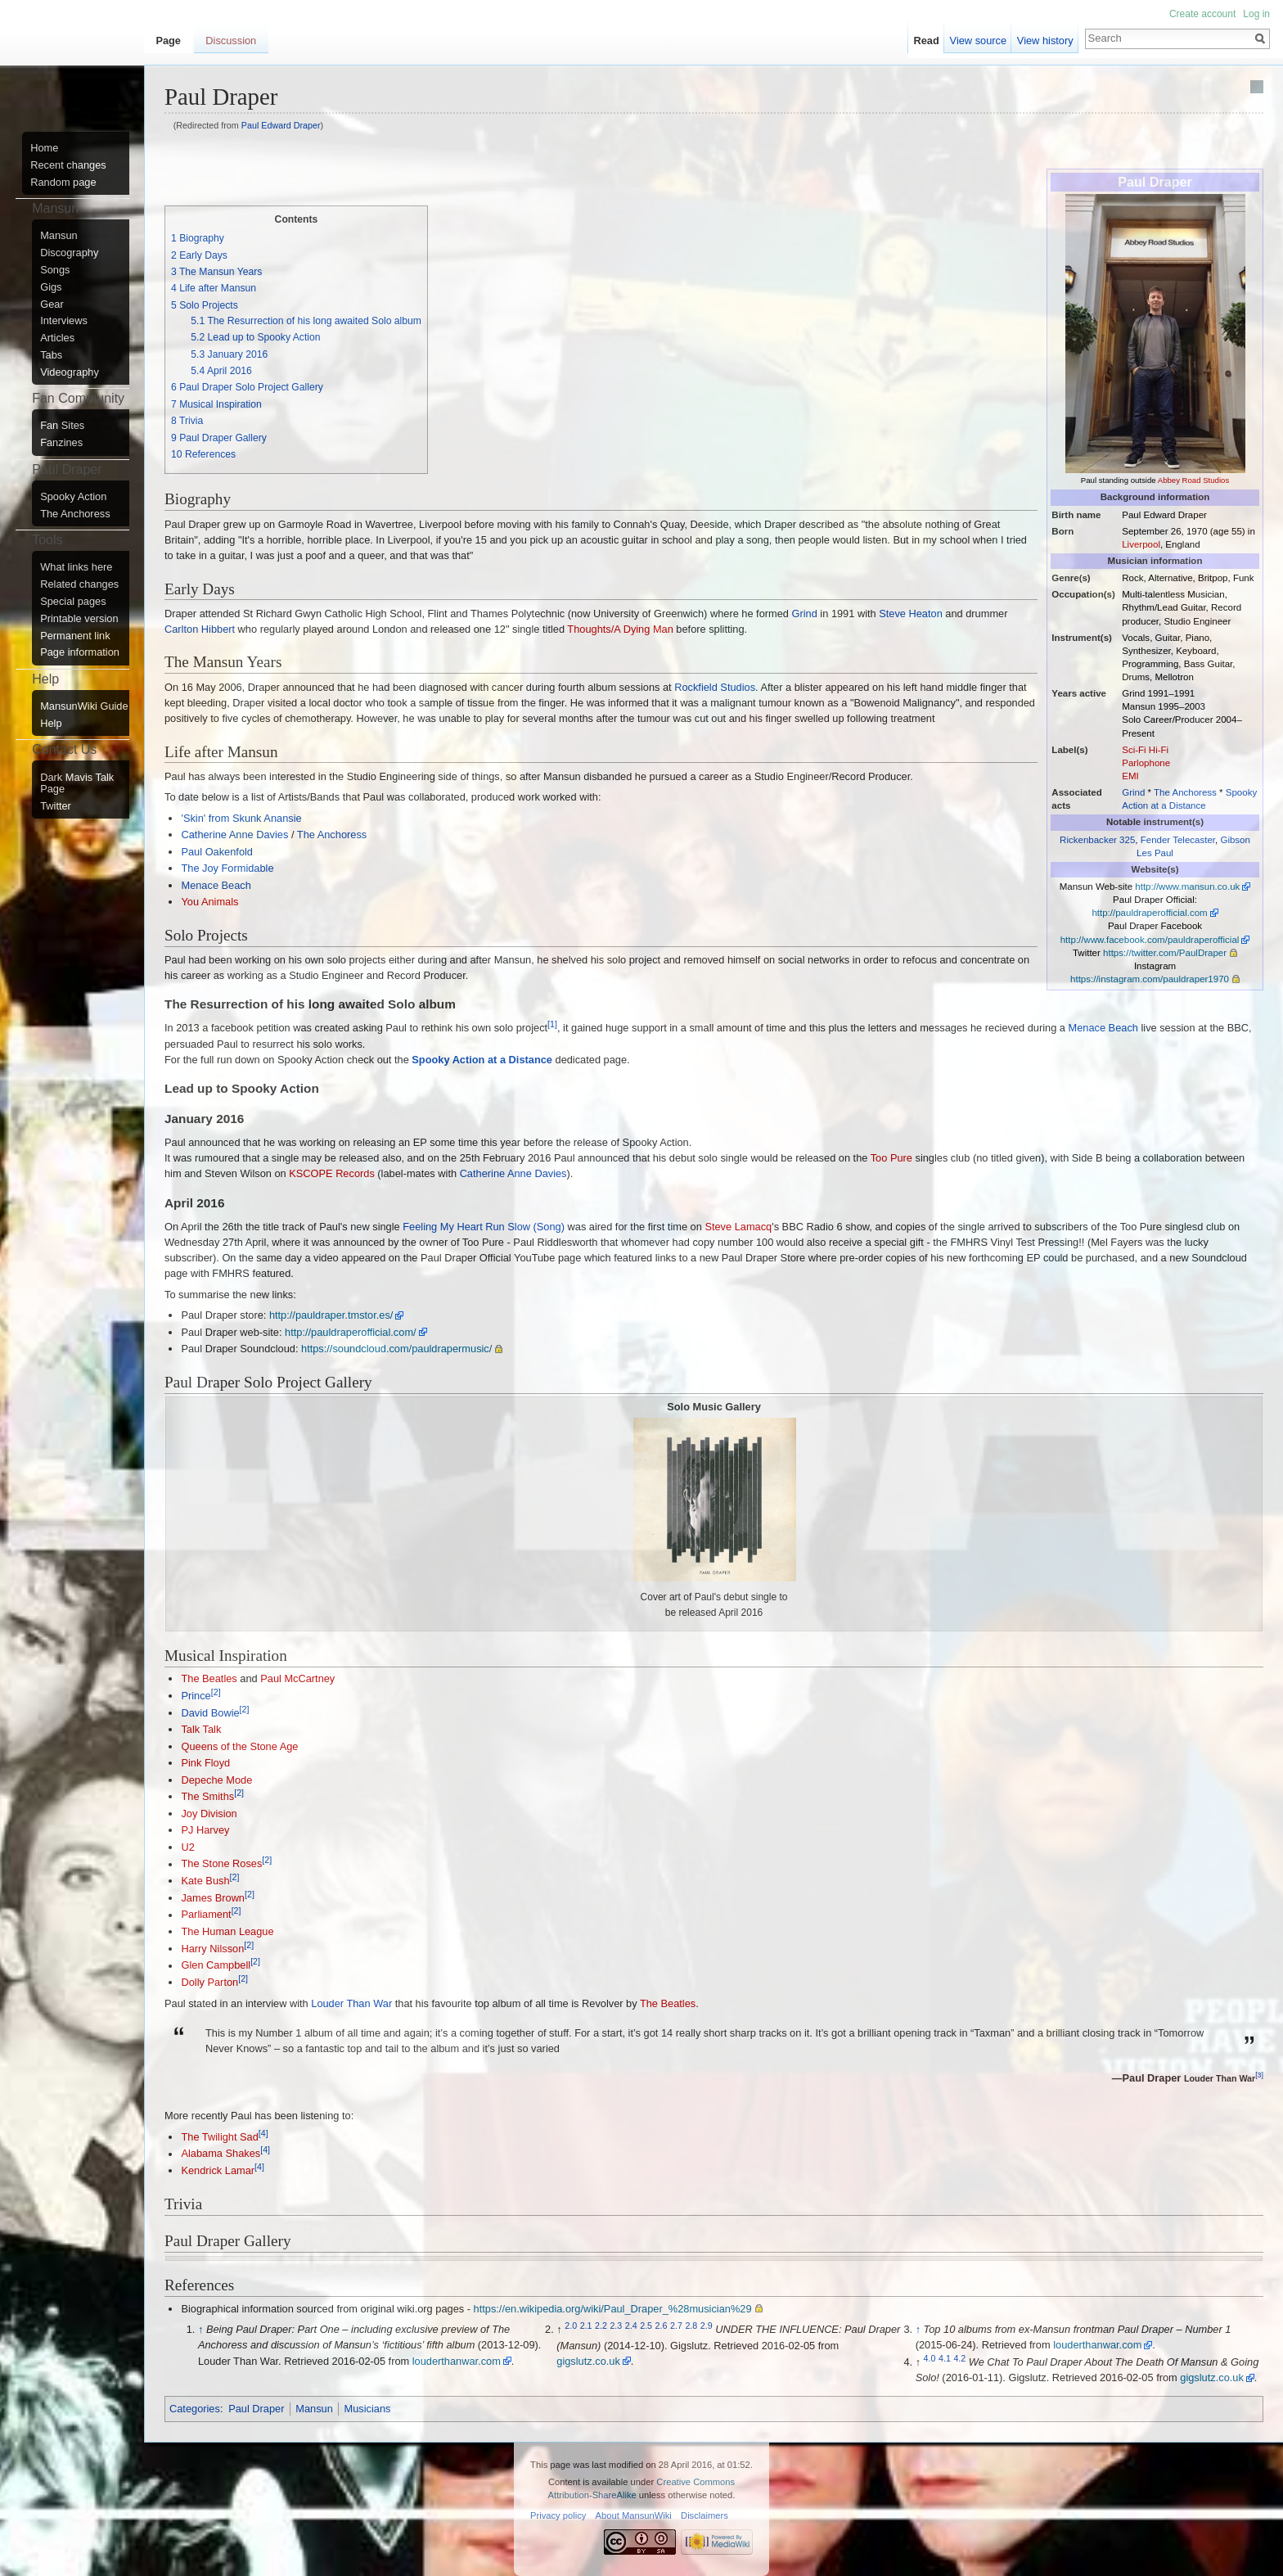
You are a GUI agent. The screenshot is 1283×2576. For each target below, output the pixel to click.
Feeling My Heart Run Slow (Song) (484, 1226)
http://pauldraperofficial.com (1149, 913)
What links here (76, 567)
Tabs (51, 355)
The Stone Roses (221, 1864)
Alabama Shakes (220, 2154)
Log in (1256, 14)
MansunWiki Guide (84, 706)
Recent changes (68, 165)
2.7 (676, 2325)
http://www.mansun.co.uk (1187, 886)
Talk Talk (201, 1729)
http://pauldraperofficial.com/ (350, 1332)
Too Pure (891, 1158)
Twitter (55, 806)
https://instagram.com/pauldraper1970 (1149, 979)
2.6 (661, 2325)
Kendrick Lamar (217, 2170)
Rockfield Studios (714, 687)
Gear (51, 304)
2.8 (691, 2325)
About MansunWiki (634, 2515)
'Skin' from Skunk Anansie (241, 818)
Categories (194, 2408)
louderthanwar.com (456, 2361)
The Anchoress (1185, 792)
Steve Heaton (911, 613)
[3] (1259, 2076)
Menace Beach (215, 885)
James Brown (213, 1898)
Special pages (73, 601)
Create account (1202, 14)
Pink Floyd (205, 1763)
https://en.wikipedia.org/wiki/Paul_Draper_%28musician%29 (613, 2309)
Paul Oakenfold (217, 852)
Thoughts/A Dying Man (620, 629)
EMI (1130, 776)
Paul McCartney (297, 1678)
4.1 (945, 2358)
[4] (263, 2133)
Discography (69, 253)
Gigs (50, 287)
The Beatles (208, 1678)
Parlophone (1146, 763)
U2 (187, 1847)
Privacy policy (558, 2515)
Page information (79, 652)
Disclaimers (704, 2515)
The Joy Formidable (227, 868)
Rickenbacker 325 (1097, 840)
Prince (195, 1696)
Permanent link (75, 636)
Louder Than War (351, 2003)
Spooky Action (73, 497)
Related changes (79, 584)
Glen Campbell (215, 1966)
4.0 (930, 2358)
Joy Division (208, 1813)
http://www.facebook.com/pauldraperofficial (1150, 940)
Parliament (206, 1915)
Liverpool (1141, 544)
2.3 (616, 2325)
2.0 (571, 2325)
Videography (69, 372)
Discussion (230, 40)
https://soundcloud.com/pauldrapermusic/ (396, 1348)
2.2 (601, 2325)
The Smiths (207, 1796)
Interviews (64, 321)
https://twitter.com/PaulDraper (1165, 953)
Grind (1133, 792)
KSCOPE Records (332, 1173)
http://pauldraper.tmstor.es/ (331, 1315)
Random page (63, 182)
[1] (552, 1024)
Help (50, 723)
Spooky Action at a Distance (482, 1059)
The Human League (227, 1931)
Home (44, 148)
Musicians (367, 2408)
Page (168, 40)
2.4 (631, 2325)
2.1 (586, 2325)
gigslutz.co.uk (588, 2361)
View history (1045, 40)
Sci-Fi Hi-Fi (1145, 750)
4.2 (959, 2358)
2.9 (706, 2325)
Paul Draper (256, 2408)
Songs (55, 270)
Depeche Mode (216, 1780)
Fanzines (61, 443)
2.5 (646, 2325)
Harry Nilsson (212, 1948)
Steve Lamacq (738, 1226)
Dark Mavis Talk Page (77, 783)
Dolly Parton (209, 1982)
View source (978, 40)
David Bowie (210, 1713)
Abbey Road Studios (1193, 480)
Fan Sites (62, 425)
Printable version (79, 619)
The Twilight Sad (219, 2137)
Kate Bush (205, 1880)
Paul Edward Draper (281, 125)
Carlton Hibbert (199, 629)
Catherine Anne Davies (234, 834)
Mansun (314, 2408)
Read (926, 40)
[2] (216, 1692)
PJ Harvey (205, 1830)
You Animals (209, 902)
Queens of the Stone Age (239, 1746)
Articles (57, 338)
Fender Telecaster (1178, 840)
